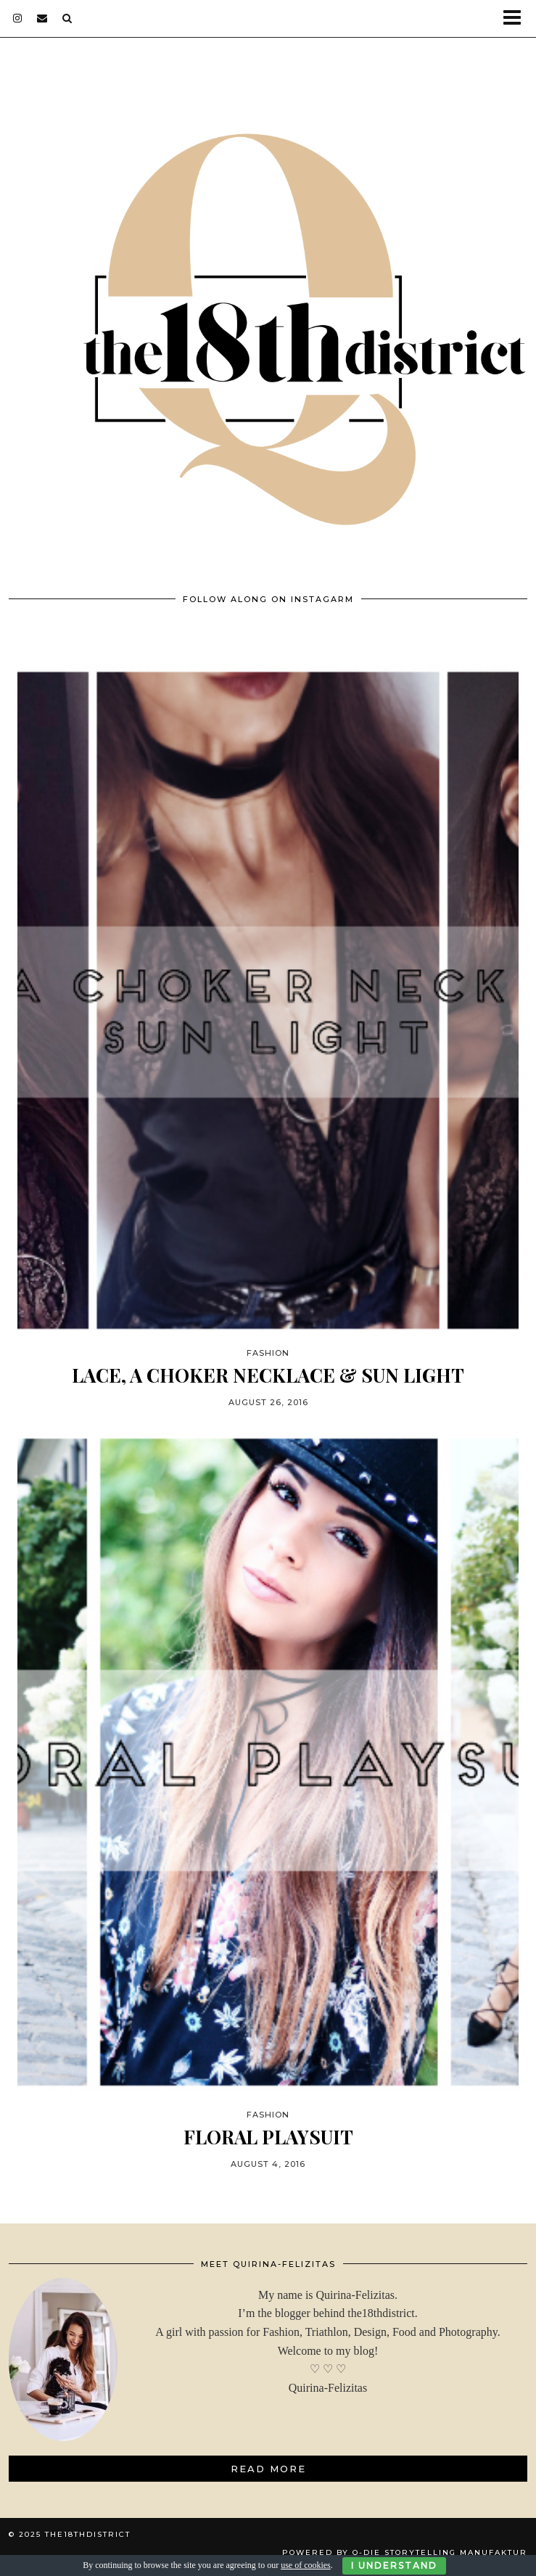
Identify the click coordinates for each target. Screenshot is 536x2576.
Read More (268, 2468)
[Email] (42, 18)
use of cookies (306, 2565)
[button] (517, 18)
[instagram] (17, 18)
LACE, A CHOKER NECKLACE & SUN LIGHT (268, 1375)
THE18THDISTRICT (88, 2534)
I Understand (394, 2565)
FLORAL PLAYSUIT (268, 2137)
